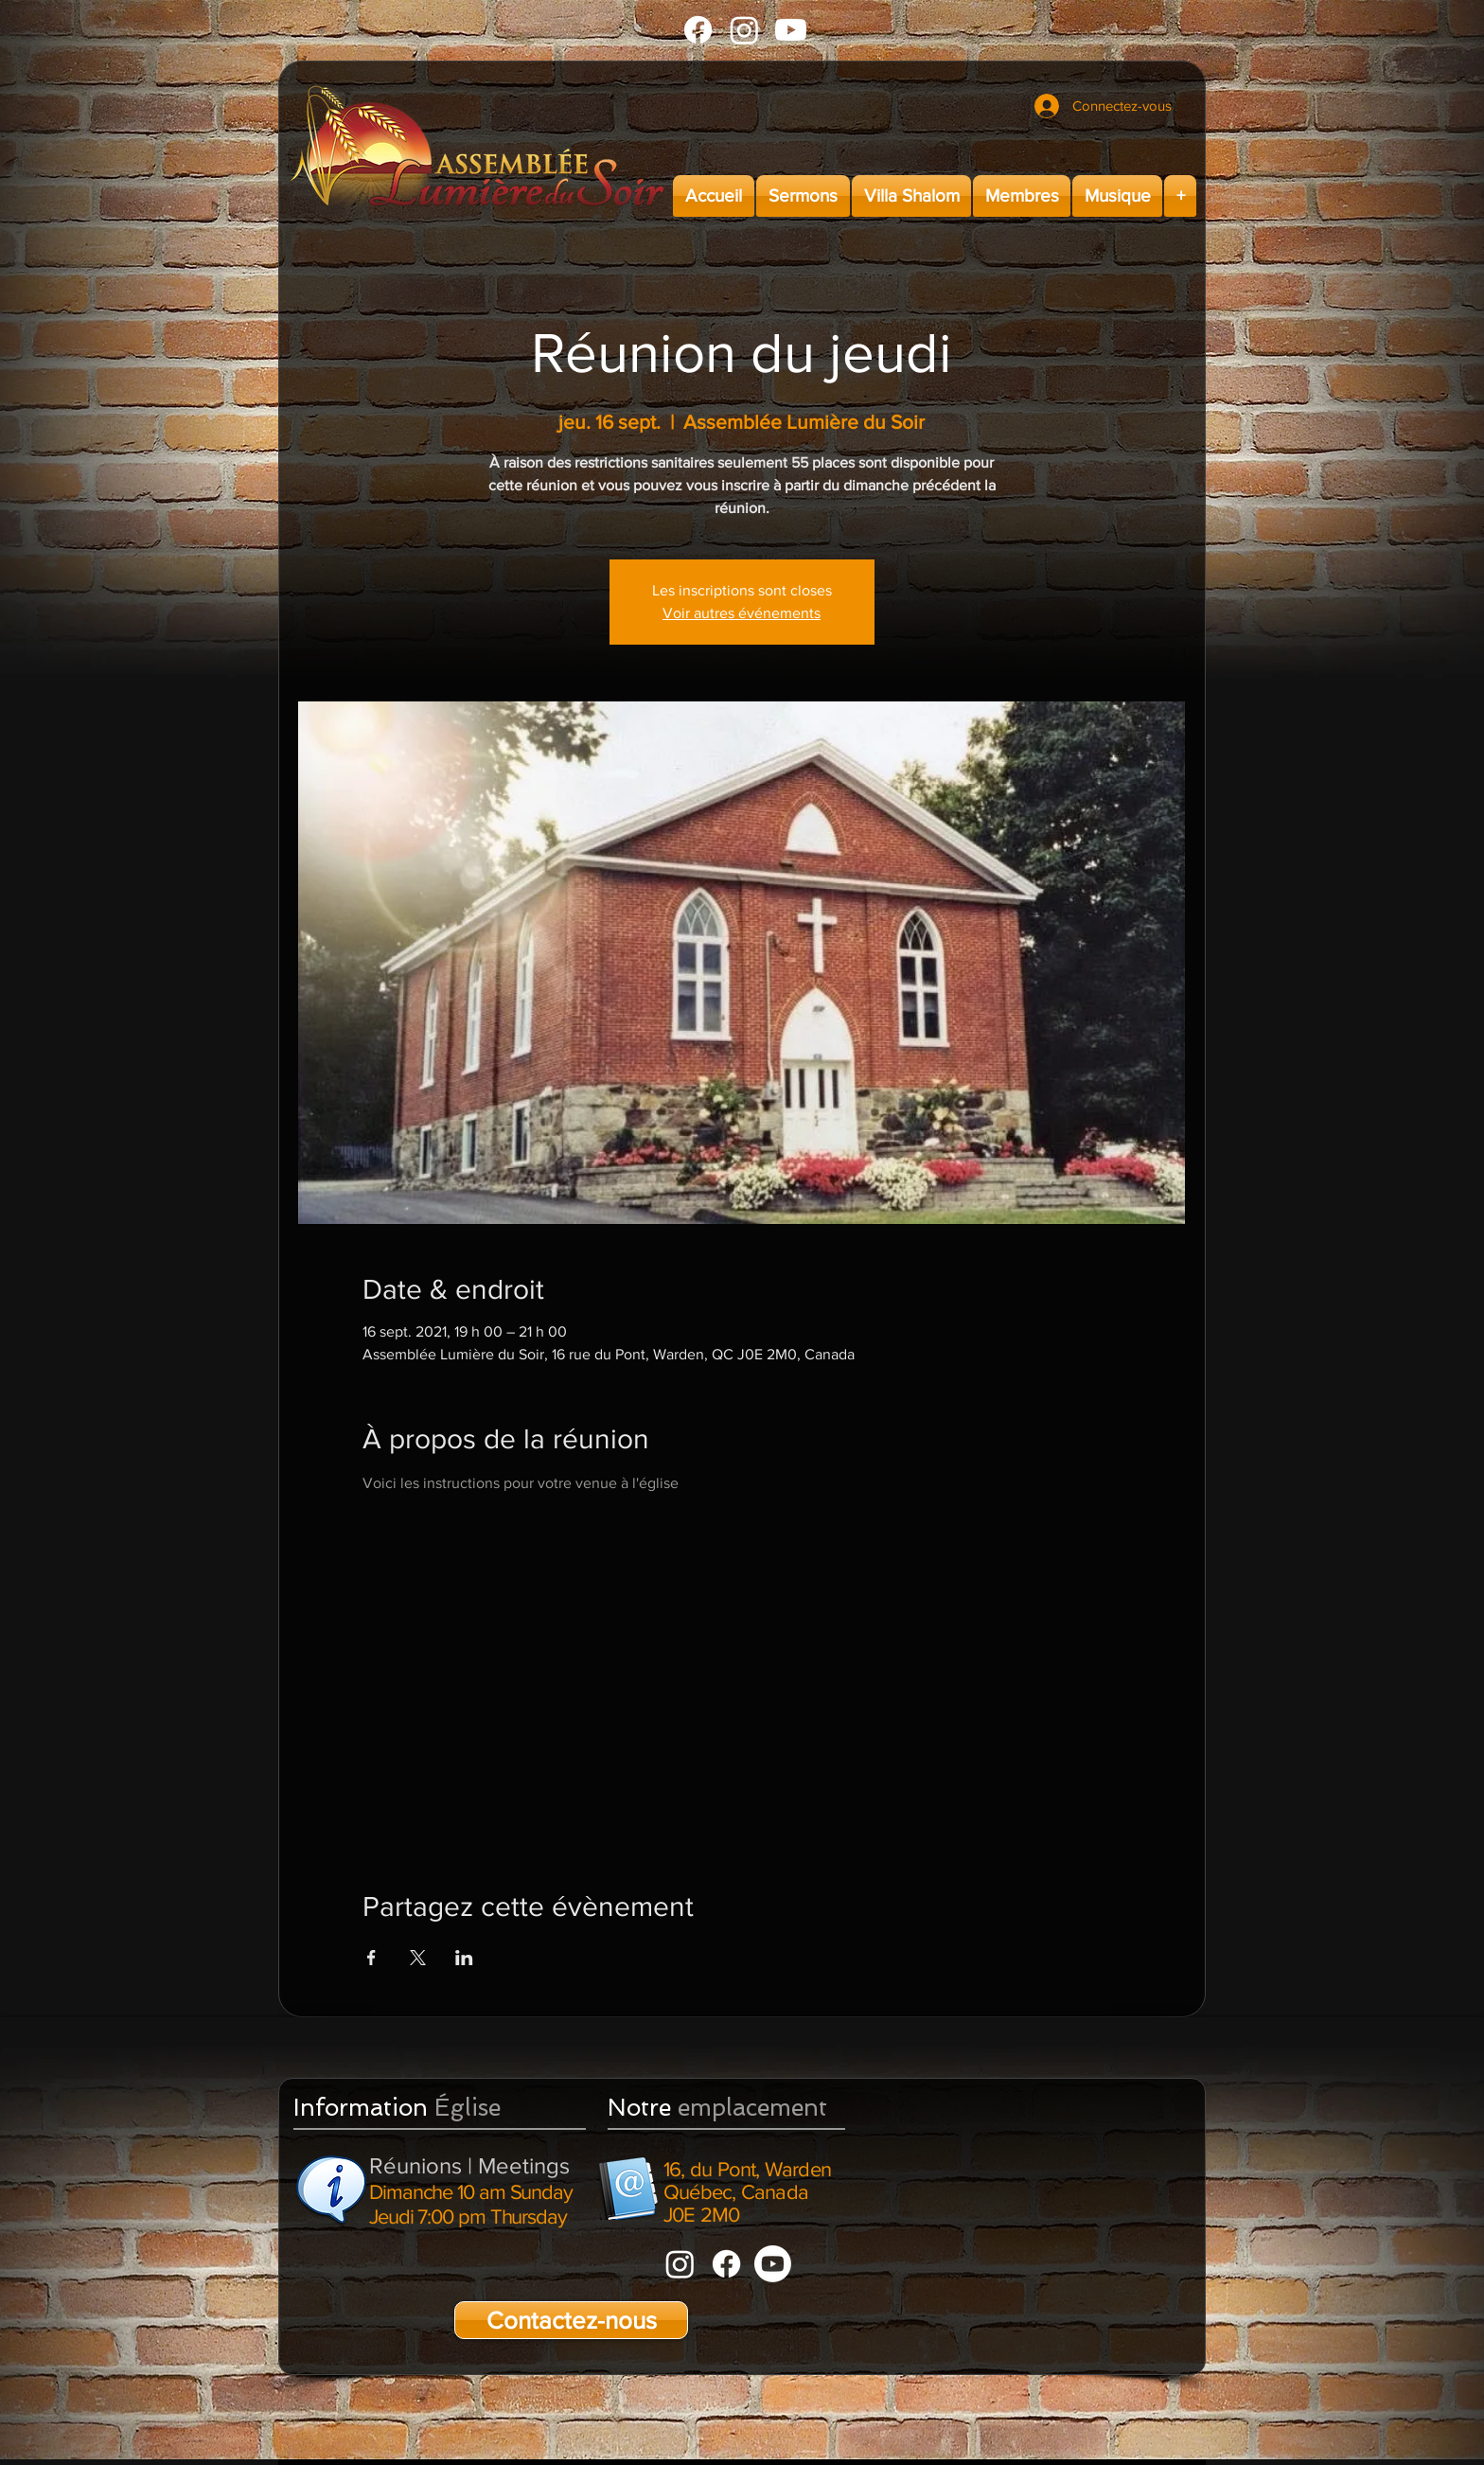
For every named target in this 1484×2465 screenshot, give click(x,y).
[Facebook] (698, 29)
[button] (803, 196)
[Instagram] (744, 29)
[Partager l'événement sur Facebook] (371, 1957)
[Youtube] (790, 29)
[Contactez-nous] (571, 2320)
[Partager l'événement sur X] (418, 1957)
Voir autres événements (741, 613)
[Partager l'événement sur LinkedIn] (464, 1957)
